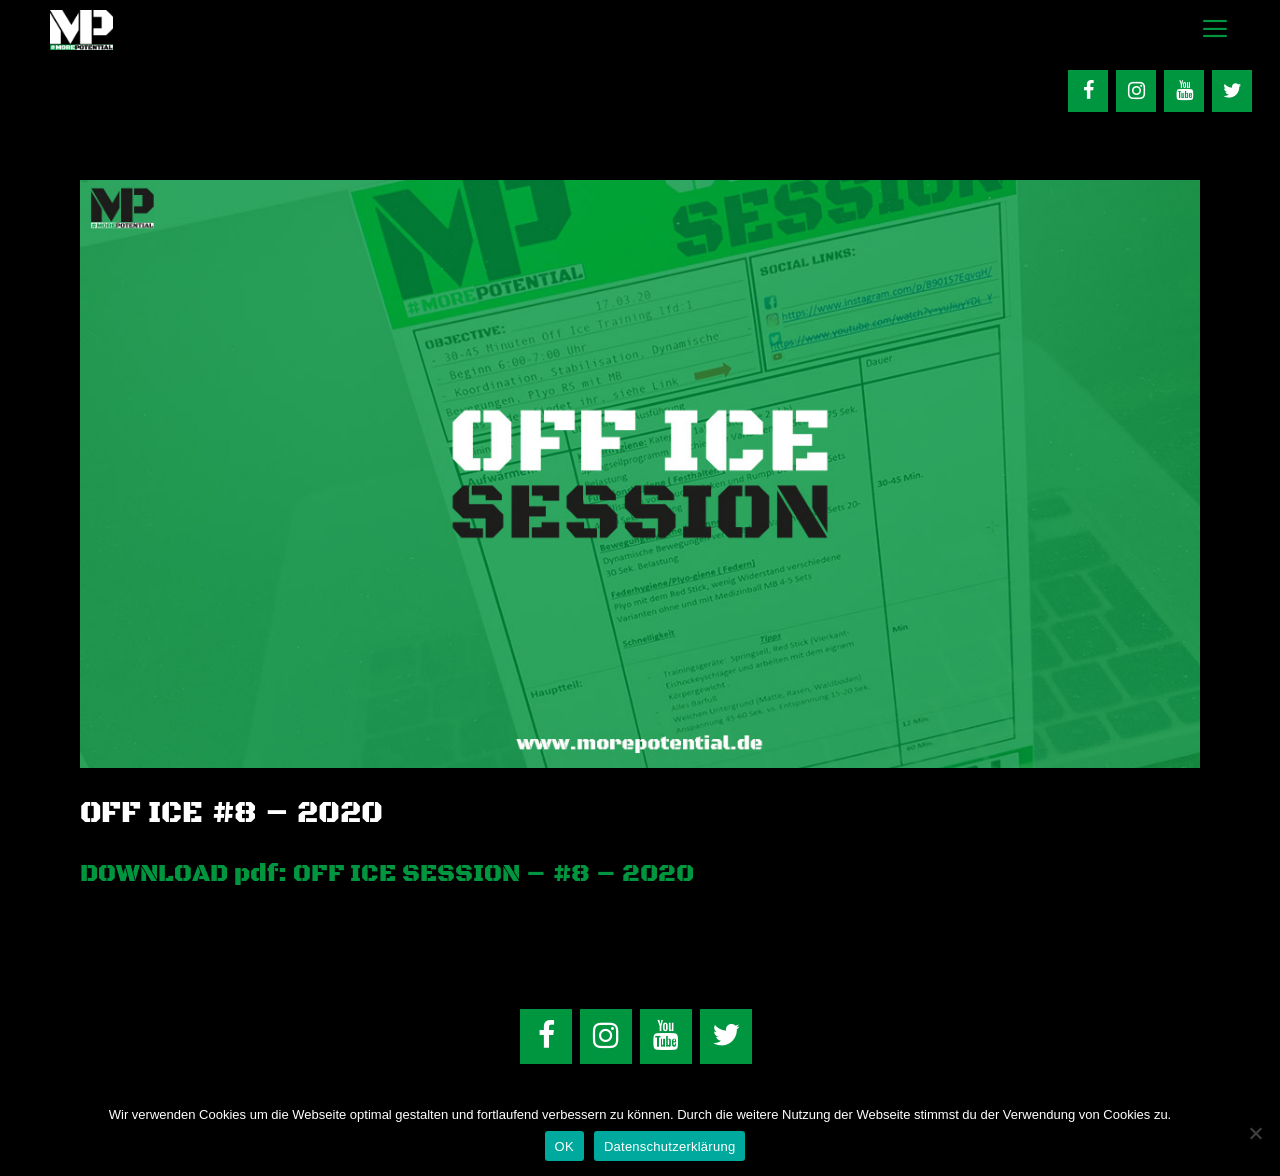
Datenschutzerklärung (669, 1146)
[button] (1214, 30)
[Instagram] (1136, 91)
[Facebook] (1088, 91)
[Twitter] (1232, 91)
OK (564, 1146)
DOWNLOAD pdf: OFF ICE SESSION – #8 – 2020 (387, 873)
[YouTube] (1184, 91)
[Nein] (1255, 1133)
